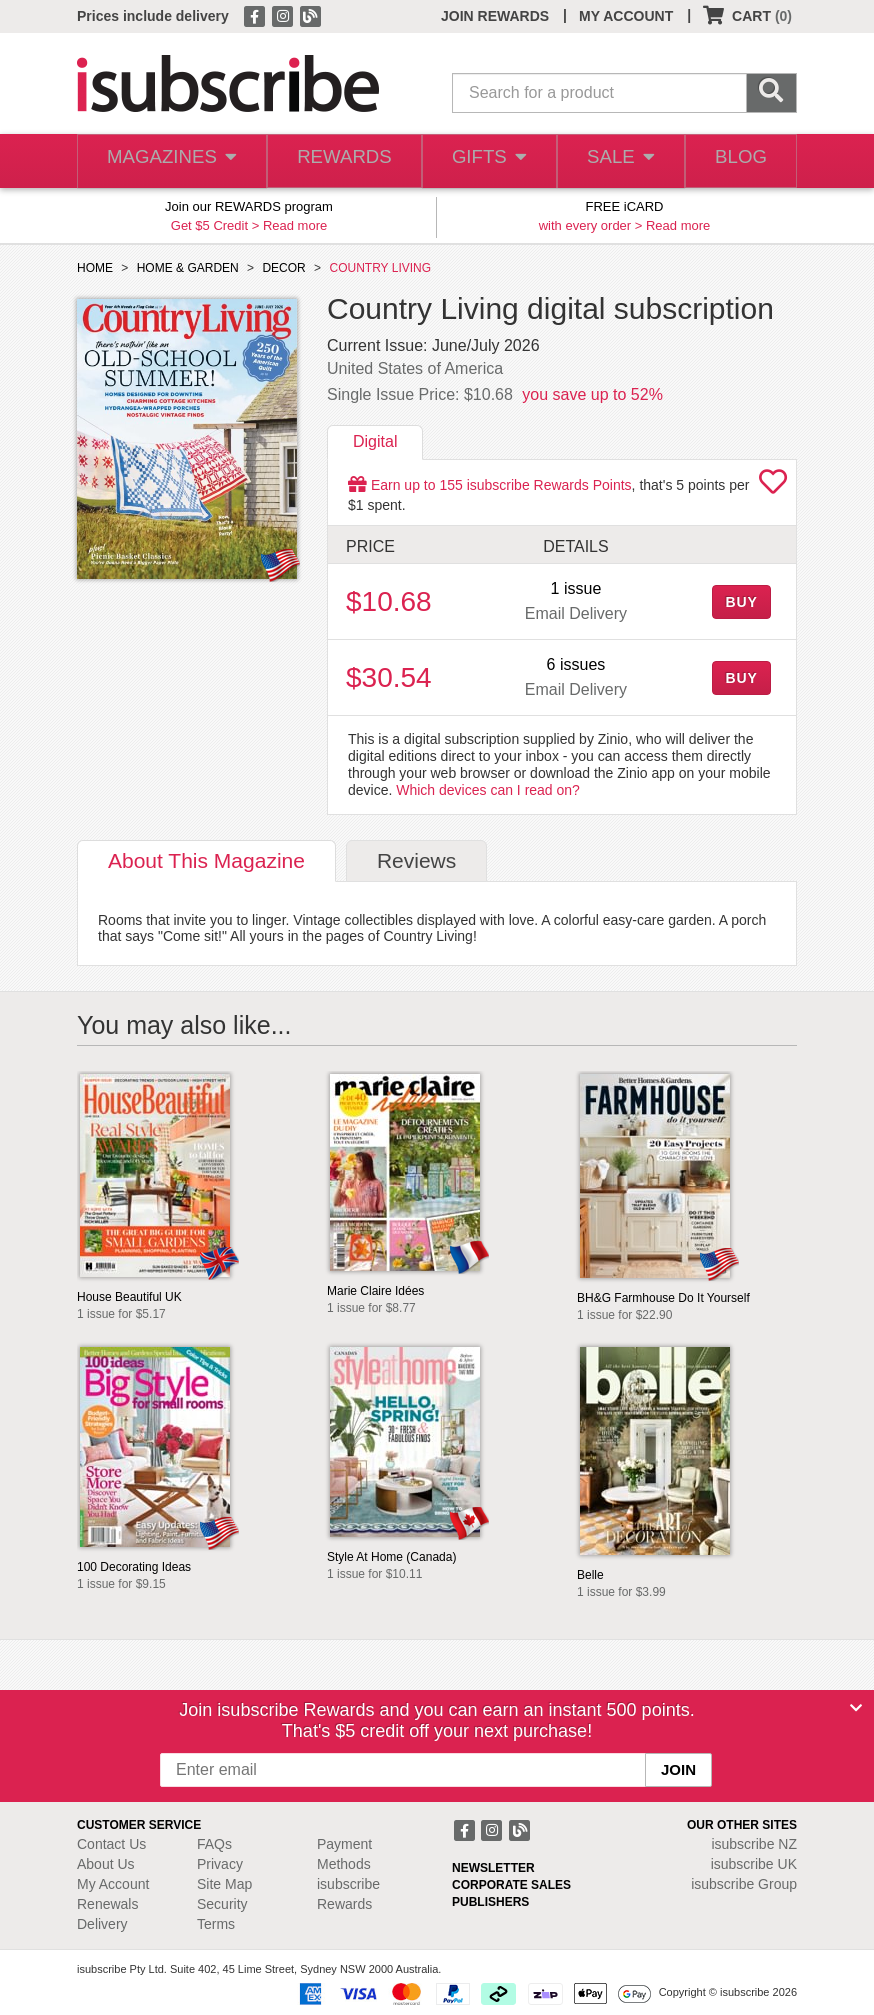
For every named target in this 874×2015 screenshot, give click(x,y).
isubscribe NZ (754, 1844)
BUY (741, 602)
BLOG (739, 161)
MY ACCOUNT (626, 16)
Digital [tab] (375, 441)
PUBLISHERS (490, 1902)
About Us (106, 1864)
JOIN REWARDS (495, 16)
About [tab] (206, 860)
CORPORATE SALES (511, 1885)
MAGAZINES (169, 161)
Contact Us (111, 1844)
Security (222, 1904)
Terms (216, 1924)
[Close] (856, 1708)
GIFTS (482, 161)
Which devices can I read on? (488, 790)
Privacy (220, 1864)
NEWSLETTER (493, 1868)
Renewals (107, 1904)
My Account (113, 1884)
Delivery (102, 1924)
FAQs (214, 1844)
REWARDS (337, 161)
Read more (295, 225)
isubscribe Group (744, 1884)
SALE (615, 161)
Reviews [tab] (416, 860)
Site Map (224, 1884)
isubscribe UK (754, 1864)
